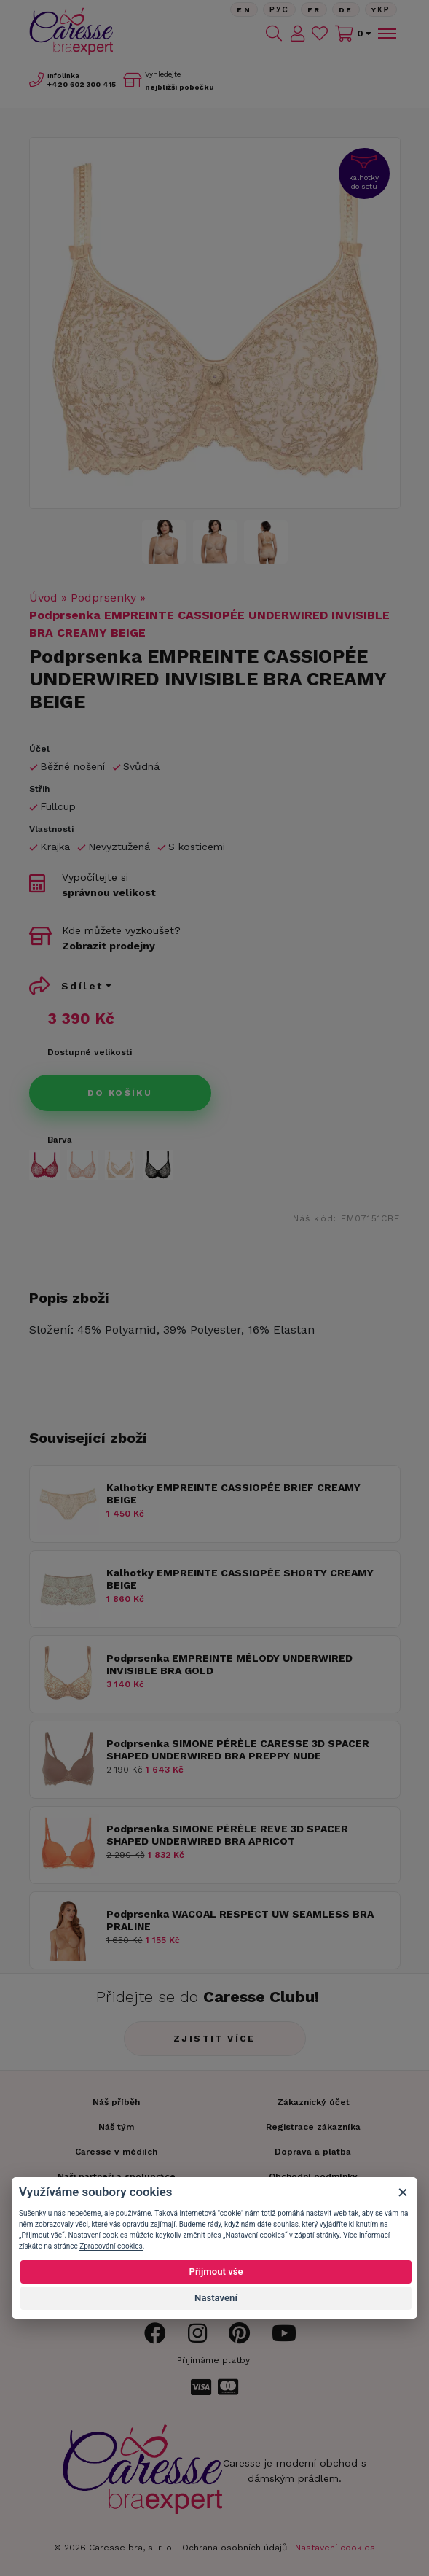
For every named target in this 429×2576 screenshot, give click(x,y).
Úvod (43, 597)
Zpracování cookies (110, 2246)
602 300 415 (81, 84)
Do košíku (120, 1093)
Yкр (380, 10)
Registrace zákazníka (313, 2127)
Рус (279, 10)
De (346, 10)
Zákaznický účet (313, 2102)
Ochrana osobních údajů (234, 2547)
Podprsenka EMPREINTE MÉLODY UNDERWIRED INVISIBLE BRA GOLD (229, 1664)
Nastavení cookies (335, 2547)
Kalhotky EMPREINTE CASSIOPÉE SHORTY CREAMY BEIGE (240, 1579)
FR (313, 10)
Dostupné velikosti (89, 1052)
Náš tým (116, 2127)
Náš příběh (116, 2102)
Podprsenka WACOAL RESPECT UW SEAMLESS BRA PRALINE (240, 1920)
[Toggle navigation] (386, 33)
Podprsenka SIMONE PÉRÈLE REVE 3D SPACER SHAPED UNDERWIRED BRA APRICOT (227, 1835)
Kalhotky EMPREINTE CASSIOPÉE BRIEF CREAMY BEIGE (233, 1494)
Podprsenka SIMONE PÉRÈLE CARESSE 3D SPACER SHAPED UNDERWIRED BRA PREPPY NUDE (237, 1750)
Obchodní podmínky (313, 2176)
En (244, 10)
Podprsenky (103, 597)
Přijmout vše (216, 2271)
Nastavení (215, 2297)
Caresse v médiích (116, 2152)
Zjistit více (214, 2039)
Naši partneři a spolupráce (117, 2176)
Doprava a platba (313, 2152)
